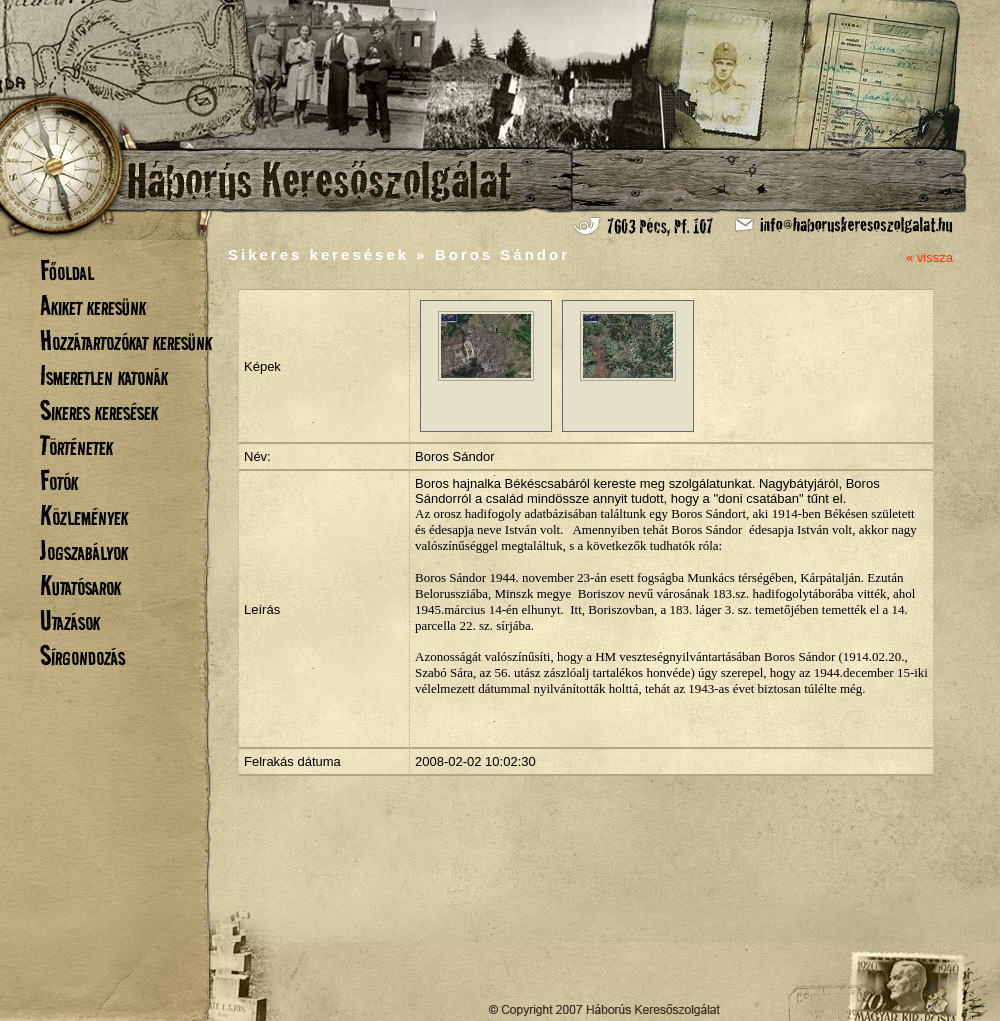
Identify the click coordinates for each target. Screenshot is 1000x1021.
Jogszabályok (84, 550)
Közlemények (84, 515)
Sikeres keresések (99, 410)
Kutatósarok (80, 585)
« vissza (929, 257)
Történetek (76, 445)
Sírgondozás (82, 655)
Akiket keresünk (93, 305)
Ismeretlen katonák (104, 375)
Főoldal (67, 270)
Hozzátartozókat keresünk (126, 340)
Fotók (59, 480)
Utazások (70, 620)
